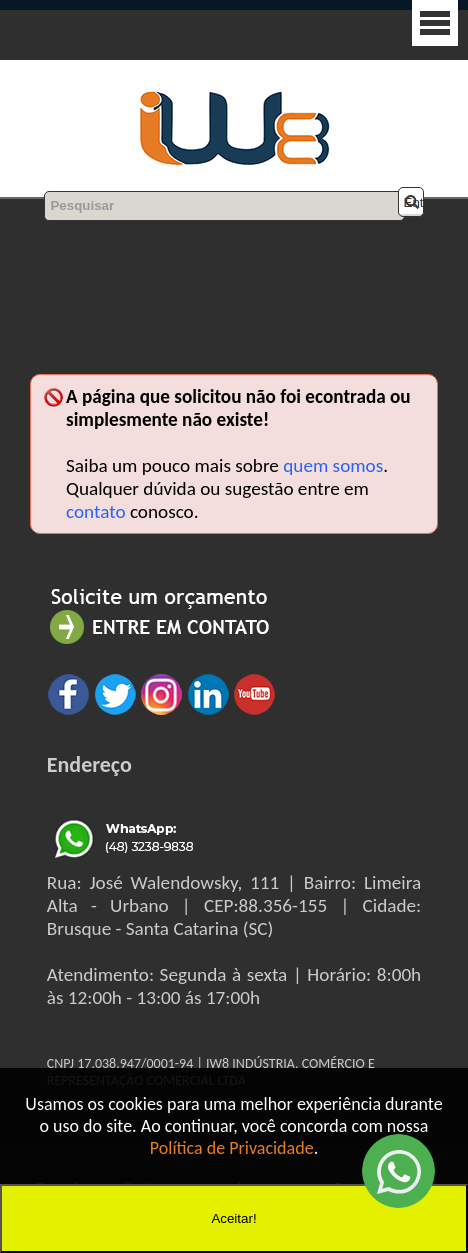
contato (96, 511)
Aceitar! (233, 1218)
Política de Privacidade (232, 1148)
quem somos (333, 465)
